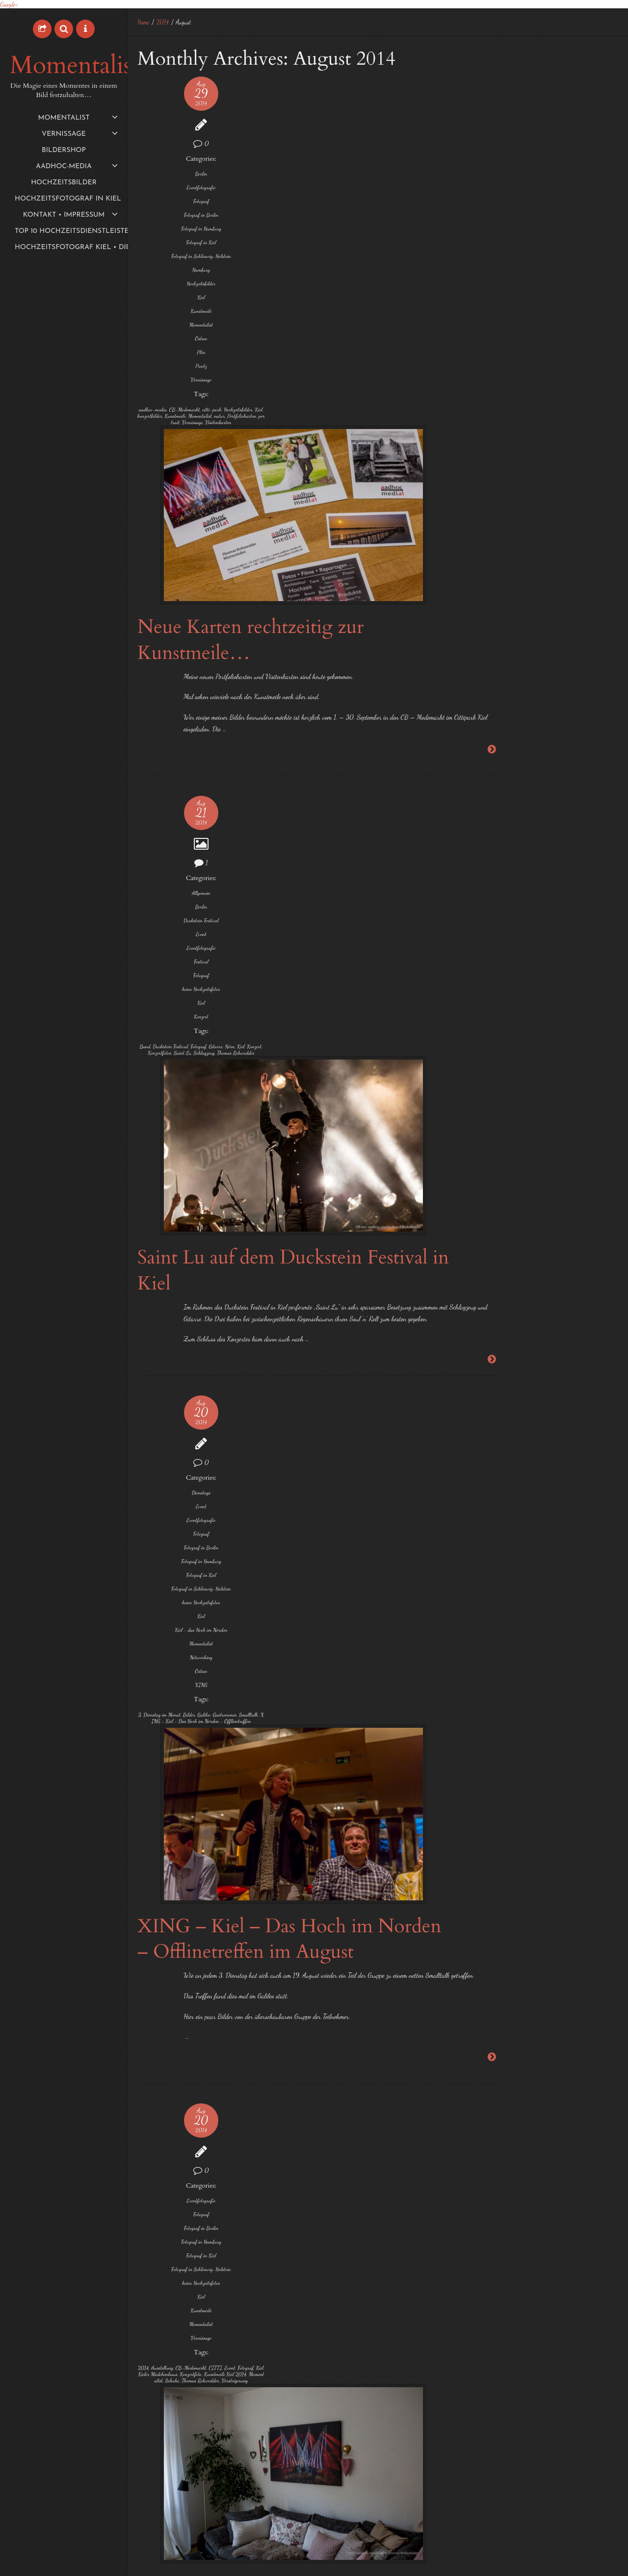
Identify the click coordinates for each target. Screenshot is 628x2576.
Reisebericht (155, 2356)
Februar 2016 (488, 523)
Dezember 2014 (490, 694)
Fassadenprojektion (155, 2450)
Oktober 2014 (488, 729)
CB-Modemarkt (155, 425)
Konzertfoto (155, 1608)
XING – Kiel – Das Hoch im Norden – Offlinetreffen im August (310, 1091)
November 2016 (491, 437)
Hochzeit (490, 1024)
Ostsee (155, 351)
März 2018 (485, 317)
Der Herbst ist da (492, 133)
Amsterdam (554, 883)
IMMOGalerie (155, 1886)
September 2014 (491, 746)
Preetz (155, 379)
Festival (155, 689)
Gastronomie (155, 1227)
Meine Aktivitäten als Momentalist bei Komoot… (529, 82)
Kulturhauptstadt (155, 2329)
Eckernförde (597, 908)
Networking (155, 1157)
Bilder (153, 1220)
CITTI (148, 1592)
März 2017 (485, 368)
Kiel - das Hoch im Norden (155, 1126)
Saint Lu (157, 806)
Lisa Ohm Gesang (155, 2040)
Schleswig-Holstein (542, 1153)
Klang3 (165, 2472)
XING (155, 1184)
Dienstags (155, 966)
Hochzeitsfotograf (508, 1048)
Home (143, 22)
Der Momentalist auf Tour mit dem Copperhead (528, 99)
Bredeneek (527, 908)
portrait (150, 467)
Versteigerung (157, 1637)
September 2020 (492, 214)
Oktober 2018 (488, 282)
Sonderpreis (540, 1177)
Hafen (545, 1001)
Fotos (484, 1001)
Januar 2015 (487, 677)
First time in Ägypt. (494, 151)
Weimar (155, 2404)
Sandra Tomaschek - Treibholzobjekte (155, 2053)
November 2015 (490, 574)
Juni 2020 (485, 248)
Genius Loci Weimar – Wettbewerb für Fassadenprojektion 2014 (292, 2298)
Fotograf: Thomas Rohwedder (155, 1979)
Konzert (155, 750)
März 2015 (485, 660)
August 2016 (487, 471)
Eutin (483, 929)
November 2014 (490, 711)
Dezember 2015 (490, 557)
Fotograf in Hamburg (155, 232)
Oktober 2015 (488, 591)
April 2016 (485, 488)
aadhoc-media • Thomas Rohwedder (574, 2561)
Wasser (568, 1247)
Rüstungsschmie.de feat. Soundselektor (155, 2491)
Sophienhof (491, 1200)
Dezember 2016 (490, 420)
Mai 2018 (484, 300)
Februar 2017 (488, 385)
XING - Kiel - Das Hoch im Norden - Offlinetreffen (155, 1243)
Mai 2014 (484, 814)
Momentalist (74, 65)
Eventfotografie (155, 187)
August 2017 (487, 334)
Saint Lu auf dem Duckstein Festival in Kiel (305, 732)
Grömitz (516, 1001)
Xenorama (158, 2504)
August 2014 (487, 763)
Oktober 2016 (488, 454)
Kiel (155, 310)
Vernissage (155, 392)
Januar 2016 (487, 540)
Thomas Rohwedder (158, 815)
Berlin (155, 174)
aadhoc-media (153, 422)
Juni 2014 (484, 797)
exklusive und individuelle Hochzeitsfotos (539, 951)
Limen (144, 2478)
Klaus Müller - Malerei (155, 2030)
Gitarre (145, 793)
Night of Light (488, 116)
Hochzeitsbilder (155, 296)
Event (155, 661)
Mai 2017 (483, 351)
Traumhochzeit (574, 1225)
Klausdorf (519, 1076)
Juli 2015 (483, 609)
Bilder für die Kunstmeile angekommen (295, 1505)
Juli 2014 (483, 780)
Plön (155, 365)
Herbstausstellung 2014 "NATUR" (156, 2021)
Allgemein (155, 620)
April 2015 (485, 643)
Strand (533, 1200)
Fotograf (155, 201)
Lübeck (485, 1106)
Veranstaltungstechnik (155, 2373)
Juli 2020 (484, 231)
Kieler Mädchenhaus (155, 1601)
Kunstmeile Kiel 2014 (155, 1614)
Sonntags (580, 1177)
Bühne (561, 908)
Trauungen (490, 1246)
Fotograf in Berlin (155, 215)
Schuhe (165, 1624)
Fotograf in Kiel (155, 249)
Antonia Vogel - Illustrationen (155, 1967)
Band (144, 780)
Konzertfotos (558, 1076)
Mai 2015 (484, 626)
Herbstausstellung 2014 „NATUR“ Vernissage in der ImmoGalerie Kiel (308, 1902)
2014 (163, 22)
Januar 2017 (487, 403)
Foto (483, 976)
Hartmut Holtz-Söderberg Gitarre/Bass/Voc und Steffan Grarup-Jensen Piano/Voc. (155, 1999)
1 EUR (484, 884)
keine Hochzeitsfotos (155, 719)
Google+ (9, 4)
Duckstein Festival (155, 648)
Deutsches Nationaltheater (155, 2443)
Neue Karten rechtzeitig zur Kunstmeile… (306, 286)
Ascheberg (594, 884)
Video (155, 2390)
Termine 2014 (580, 1200)
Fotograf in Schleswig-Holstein (155, 265)
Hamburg (155, 282)
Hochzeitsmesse (570, 1049)
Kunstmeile (155, 324)
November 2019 (491, 265)
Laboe (592, 1076)
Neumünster (493, 1129)
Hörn (159, 793)
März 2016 (485, 506)
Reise (484, 1154)
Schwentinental (494, 1177)
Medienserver (155, 2343)
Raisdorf (592, 1130)
